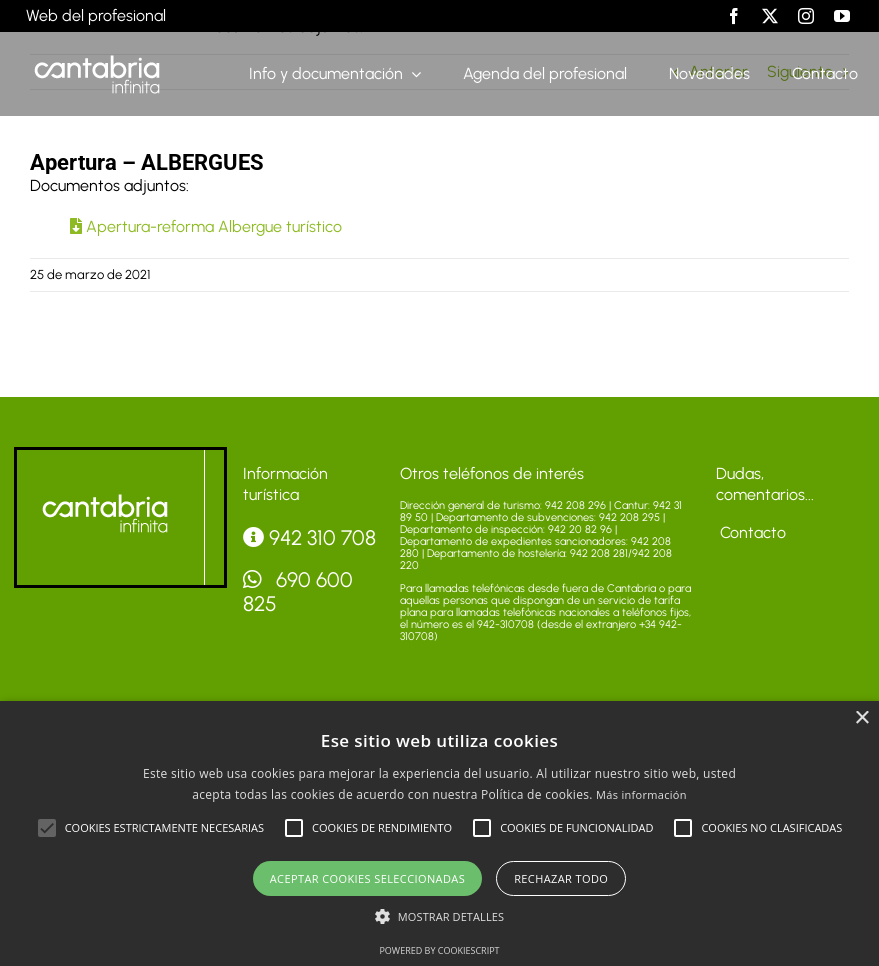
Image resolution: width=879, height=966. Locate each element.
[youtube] (842, 16)
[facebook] (734, 16)
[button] (47, 828)
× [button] (861, 718)
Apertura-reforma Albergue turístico (206, 226)
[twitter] (770, 16)
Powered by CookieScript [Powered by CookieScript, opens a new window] (439, 950)
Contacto (751, 532)
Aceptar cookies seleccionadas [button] (367, 878)
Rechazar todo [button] (561, 878)
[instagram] (806, 16)
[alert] (439, 833)
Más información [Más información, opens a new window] (641, 794)
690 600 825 (298, 591)
